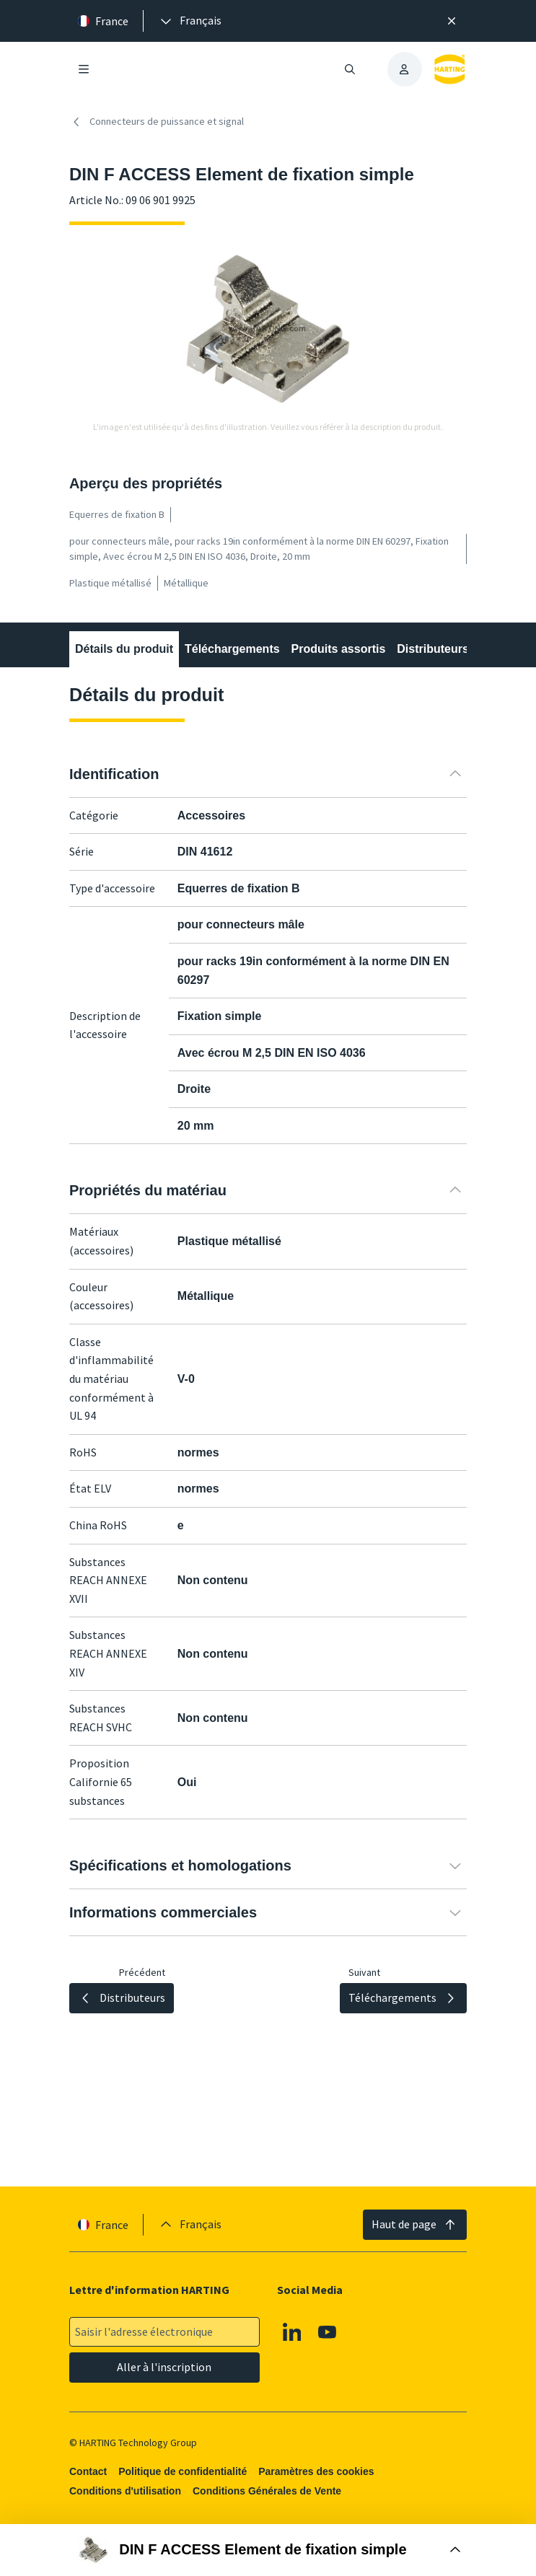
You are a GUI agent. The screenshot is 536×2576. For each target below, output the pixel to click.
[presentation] (189, 21)
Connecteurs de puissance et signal (156, 122)
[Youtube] (327, 2332)
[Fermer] (452, 21)
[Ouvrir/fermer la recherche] (349, 69)
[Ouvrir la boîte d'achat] (268, 2550)
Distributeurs (433, 649)
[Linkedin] (292, 2332)
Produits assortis (338, 649)
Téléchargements (232, 649)
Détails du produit (124, 649)
